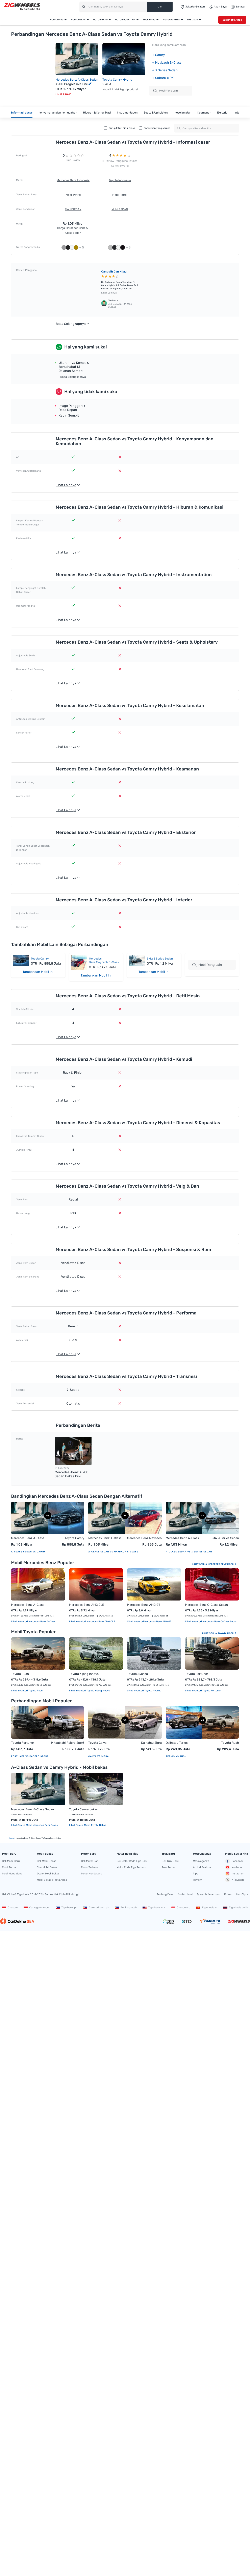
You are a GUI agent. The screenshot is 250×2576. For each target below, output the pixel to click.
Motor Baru (100, 19)
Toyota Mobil (227, 1633)
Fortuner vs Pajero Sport (30, 1756)
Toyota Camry (40, 958)
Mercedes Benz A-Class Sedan (76, 79)
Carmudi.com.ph (96, 1907)
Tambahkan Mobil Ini (38, 972)
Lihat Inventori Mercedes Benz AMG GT (149, 1621)
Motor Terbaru (89, 1867)
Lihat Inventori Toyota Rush (27, 1690)
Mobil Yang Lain (207, 965)
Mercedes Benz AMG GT (143, 1605)
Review (197, 1879)
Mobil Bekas (78, 19)
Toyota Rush (20, 1674)
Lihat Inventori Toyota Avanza (144, 1690)
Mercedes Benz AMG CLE (86, 1605)
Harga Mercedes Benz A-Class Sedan (73, 230)
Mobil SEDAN (73, 209)
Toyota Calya (97, 1743)
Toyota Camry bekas (83, 1809)
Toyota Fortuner (196, 1674)
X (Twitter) (234, 1879)
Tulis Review (73, 160)
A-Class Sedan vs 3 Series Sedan (189, 1551)
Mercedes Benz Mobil (222, 1564)
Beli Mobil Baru (11, 1861)
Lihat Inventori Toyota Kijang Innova (89, 1690)
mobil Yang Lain (165, 91)
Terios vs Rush (176, 1756)
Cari (159, 6)
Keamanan (204, 112)
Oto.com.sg (180, 1907)
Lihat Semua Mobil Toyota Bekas (87, 1825)
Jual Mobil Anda (232, 19)
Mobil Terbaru (10, 1867)
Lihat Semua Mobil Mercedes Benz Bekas (34, 1825)
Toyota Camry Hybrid (117, 79)
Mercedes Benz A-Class (27, 1605)
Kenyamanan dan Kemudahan (58, 112)
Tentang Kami (165, 1894)
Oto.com (10, 1907)
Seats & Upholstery (156, 112)
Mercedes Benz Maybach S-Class (104, 960)
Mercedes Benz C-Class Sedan (206, 1605)
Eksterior (222, 112)
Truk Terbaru (169, 1867)
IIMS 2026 (192, 19)
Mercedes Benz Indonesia (73, 180)
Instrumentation (127, 112)
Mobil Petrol (73, 195)
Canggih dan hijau (114, 271)
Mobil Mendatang (12, 1873)
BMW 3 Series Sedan (160, 958)
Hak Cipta (242, 1894)
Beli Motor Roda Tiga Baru (132, 1861)
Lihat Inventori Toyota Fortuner (203, 1690)
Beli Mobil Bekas (46, 1861)
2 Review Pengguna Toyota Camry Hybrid (119, 163)
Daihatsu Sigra (151, 1743)
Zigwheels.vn (207, 1907)
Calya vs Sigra (98, 1756)
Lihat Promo (63, 94)
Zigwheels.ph (66, 1907)
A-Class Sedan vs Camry (28, 1551)
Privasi (228, 1894)
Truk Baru (149, 19)
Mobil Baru (57, 19)
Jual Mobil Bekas (47, 1867)
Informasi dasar (21, 112)
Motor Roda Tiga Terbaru (131, 1867)
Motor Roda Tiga (125, 19)
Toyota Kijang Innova (84, 1674)
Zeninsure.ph (126, 1907)
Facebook (234, 1861)
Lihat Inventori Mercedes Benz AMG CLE (92, 1621)
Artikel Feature (202, 1867)
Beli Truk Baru (170, 1861)
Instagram (234, 1873)
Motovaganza (171, 19)
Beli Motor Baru (90, 1861)
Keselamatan (183, 112)
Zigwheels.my (154, 1907)
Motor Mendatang (91, 1873)
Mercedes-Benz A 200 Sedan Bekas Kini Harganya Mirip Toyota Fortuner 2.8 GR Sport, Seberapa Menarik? (71, 1474)
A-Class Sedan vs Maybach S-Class (113, 1551)
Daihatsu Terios (177, 1743)
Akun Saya (218, 7)
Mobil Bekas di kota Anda (52, 1879)
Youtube (233, 1867)
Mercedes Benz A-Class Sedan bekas (34, 1809)
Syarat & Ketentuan (208, 1894)
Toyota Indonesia (120, 180)
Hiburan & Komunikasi (97, 112)
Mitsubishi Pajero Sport (67, 1743)
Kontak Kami (185, 1894)
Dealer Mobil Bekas (48, 1873)
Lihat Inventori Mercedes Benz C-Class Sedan (211, 1621)
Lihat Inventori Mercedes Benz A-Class (33, 1621)
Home (11, 1838)
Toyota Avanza (137, 1674)
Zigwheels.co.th (235, 1907)
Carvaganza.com (37, 1907)
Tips (195, 1873)
